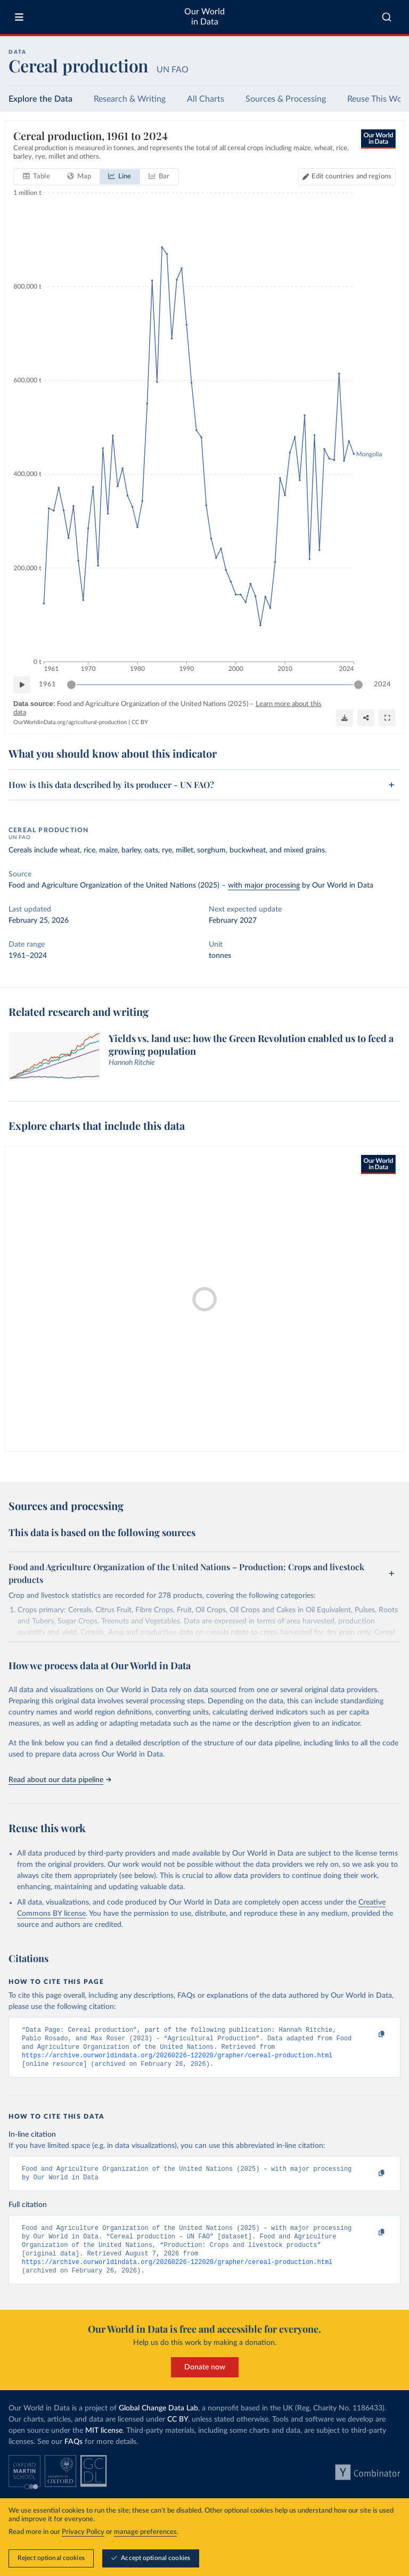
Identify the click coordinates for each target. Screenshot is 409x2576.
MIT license (103, 2437)
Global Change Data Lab (158, 2415)
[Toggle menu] (19, 17)
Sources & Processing (286, 99)
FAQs (73, 2448)
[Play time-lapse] (21, 684)
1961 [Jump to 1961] (47, 684)
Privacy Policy (83, 2532)
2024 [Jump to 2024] (382, 684)
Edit (351, 176)
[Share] (365, 717)
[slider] (71, 684)
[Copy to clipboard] (370, 2034)
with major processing (264, 885)
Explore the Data (40, 99)
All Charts (205, 99)
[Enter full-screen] (387, 717)
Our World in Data (204, 16)
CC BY (140, 722)
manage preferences (145, 2532)
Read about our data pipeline (60, 1780)
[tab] (36, 176)
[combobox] (386, 17)
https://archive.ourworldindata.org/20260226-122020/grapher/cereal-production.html (177, 2058)
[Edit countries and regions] (347, 176)
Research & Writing (130, 99)
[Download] (344, 717)
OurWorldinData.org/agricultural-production (70, 722)
